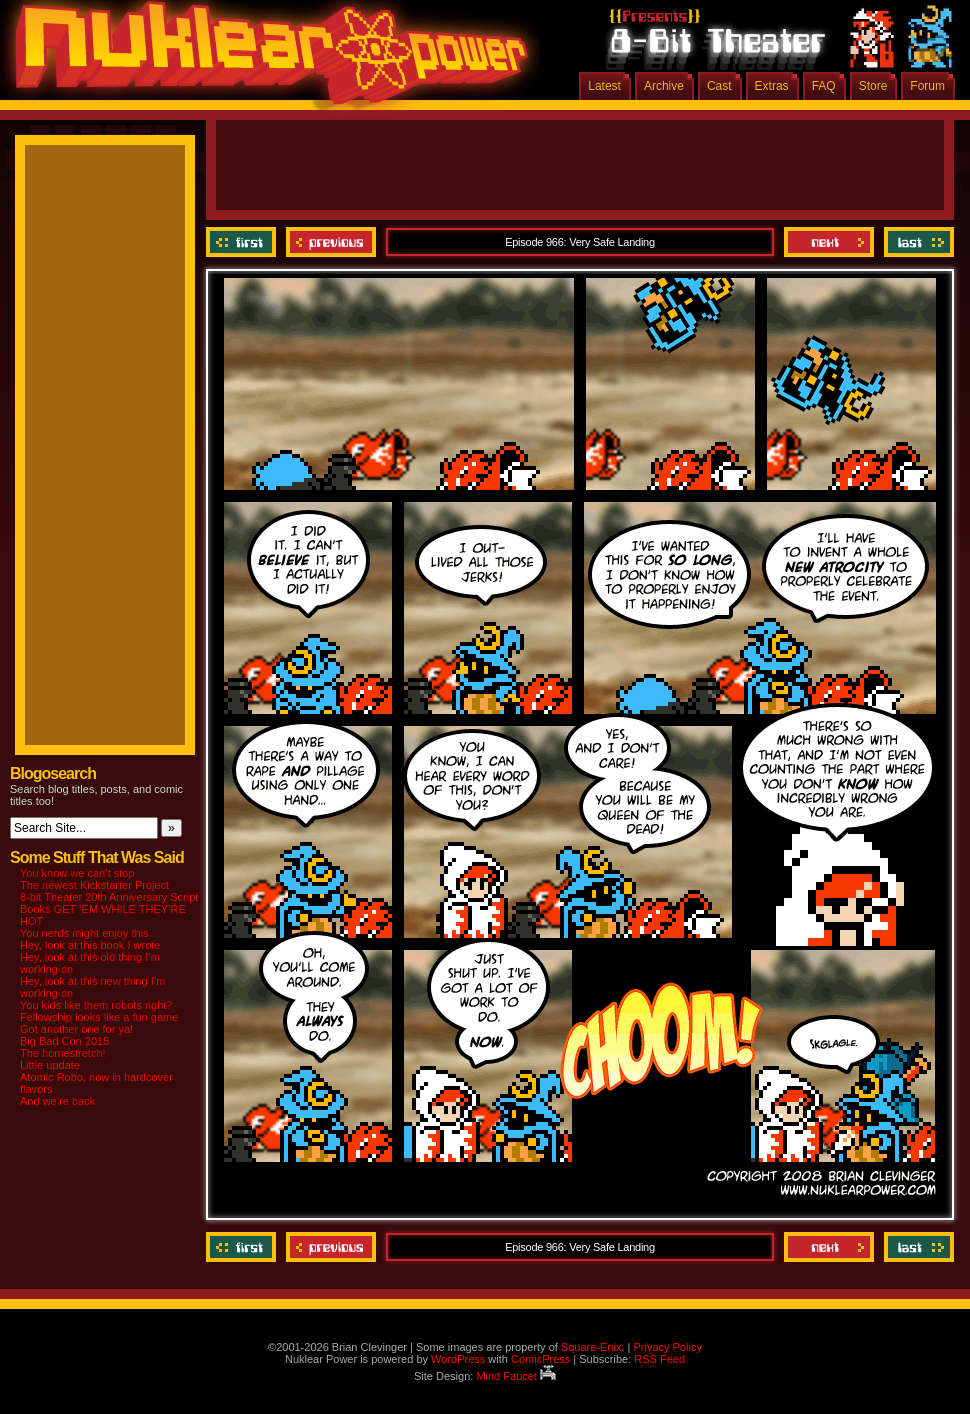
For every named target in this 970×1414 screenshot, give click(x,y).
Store (873, 86)
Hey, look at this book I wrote (90, 945)
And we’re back (57, 1101)
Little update (50, 1065)
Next (829, 242)
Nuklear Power (265, 60)
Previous (331, 242)
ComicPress (540, 1359)
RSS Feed (659, 1359)
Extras (772, 86)
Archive (664, 86)
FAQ (824, 86)
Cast (719, 86)
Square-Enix (591, 1347)
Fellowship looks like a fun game (99, 1017)
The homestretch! (63, 1053)
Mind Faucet (516, 1376)
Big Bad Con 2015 (64, 1041)
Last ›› (916, 242)
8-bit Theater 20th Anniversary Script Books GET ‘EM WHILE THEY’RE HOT (109, 909)
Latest (604, 86)
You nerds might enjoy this (84, 933)
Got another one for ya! (76, 1029)
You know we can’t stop (77, 873)
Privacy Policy (667, 1347)
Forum (927, 86)
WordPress (458, 1359)
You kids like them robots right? (96, 1005)
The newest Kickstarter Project (94, 885)
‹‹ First (243, 242)
